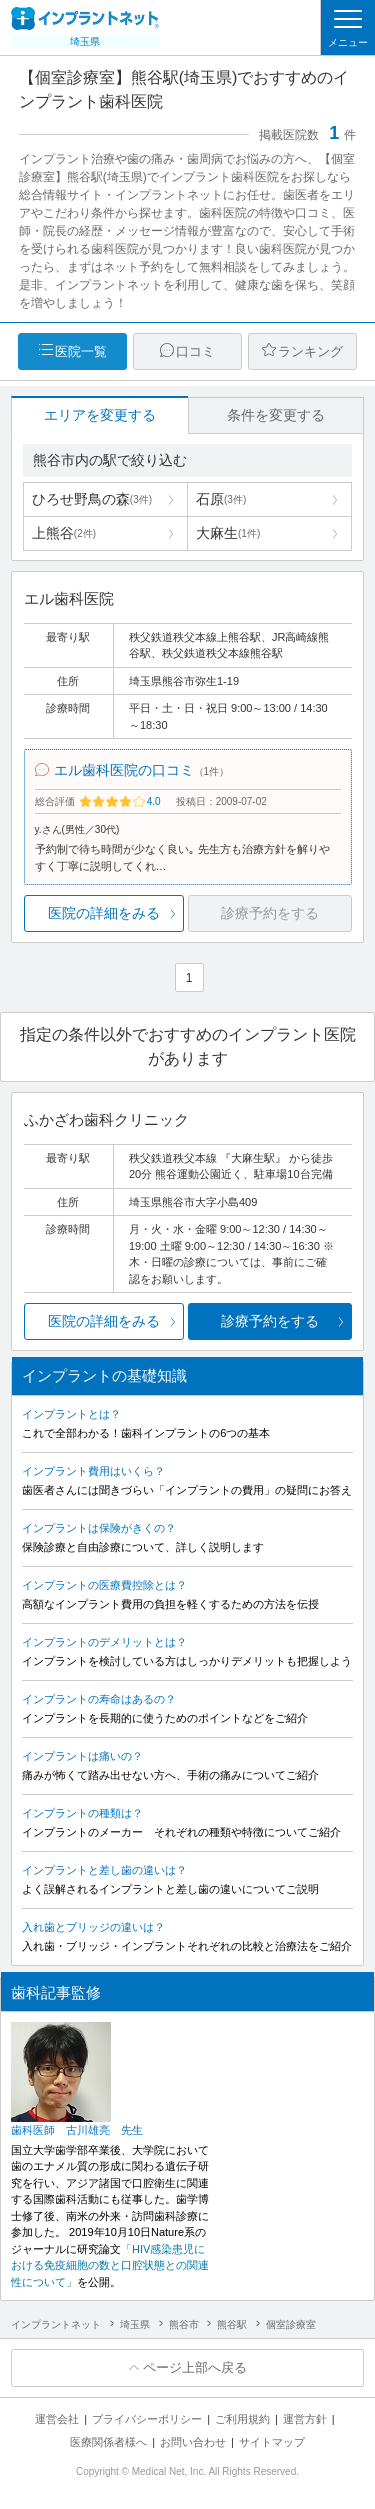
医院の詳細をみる (104, 913)
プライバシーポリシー (147, 2419)
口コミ (195, 351)
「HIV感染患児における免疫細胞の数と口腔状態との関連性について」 (110, 2265)
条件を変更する (276, 415)
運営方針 (305, 2419)
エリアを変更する (100, 415)
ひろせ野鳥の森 (92, 499)
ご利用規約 (242, 2419)
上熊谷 (64, 533)
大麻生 (228, 533)
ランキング (310, 351)
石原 (221, 499)
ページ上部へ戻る (195, 2367)
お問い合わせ (193, 2442)
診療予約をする (270, 1321)
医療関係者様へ (108, 2442)
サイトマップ (272, 2442)
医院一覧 (81, 351)
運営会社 (57, 2419)
